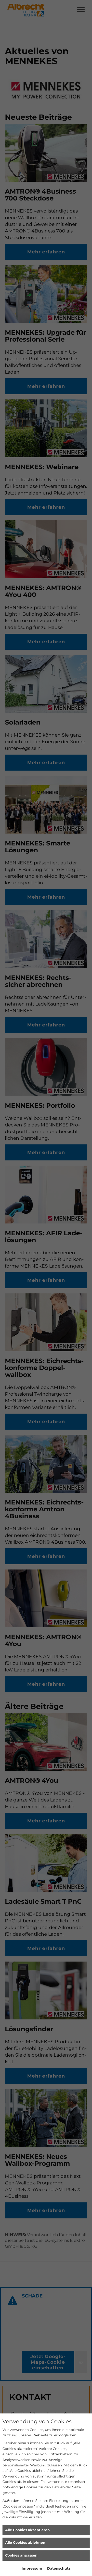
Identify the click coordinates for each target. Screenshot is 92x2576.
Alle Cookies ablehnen (25, 2542)
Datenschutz (58, 2568)
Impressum (32, 2568)
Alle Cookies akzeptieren (27, 2530)
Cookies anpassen (21, 2555)
